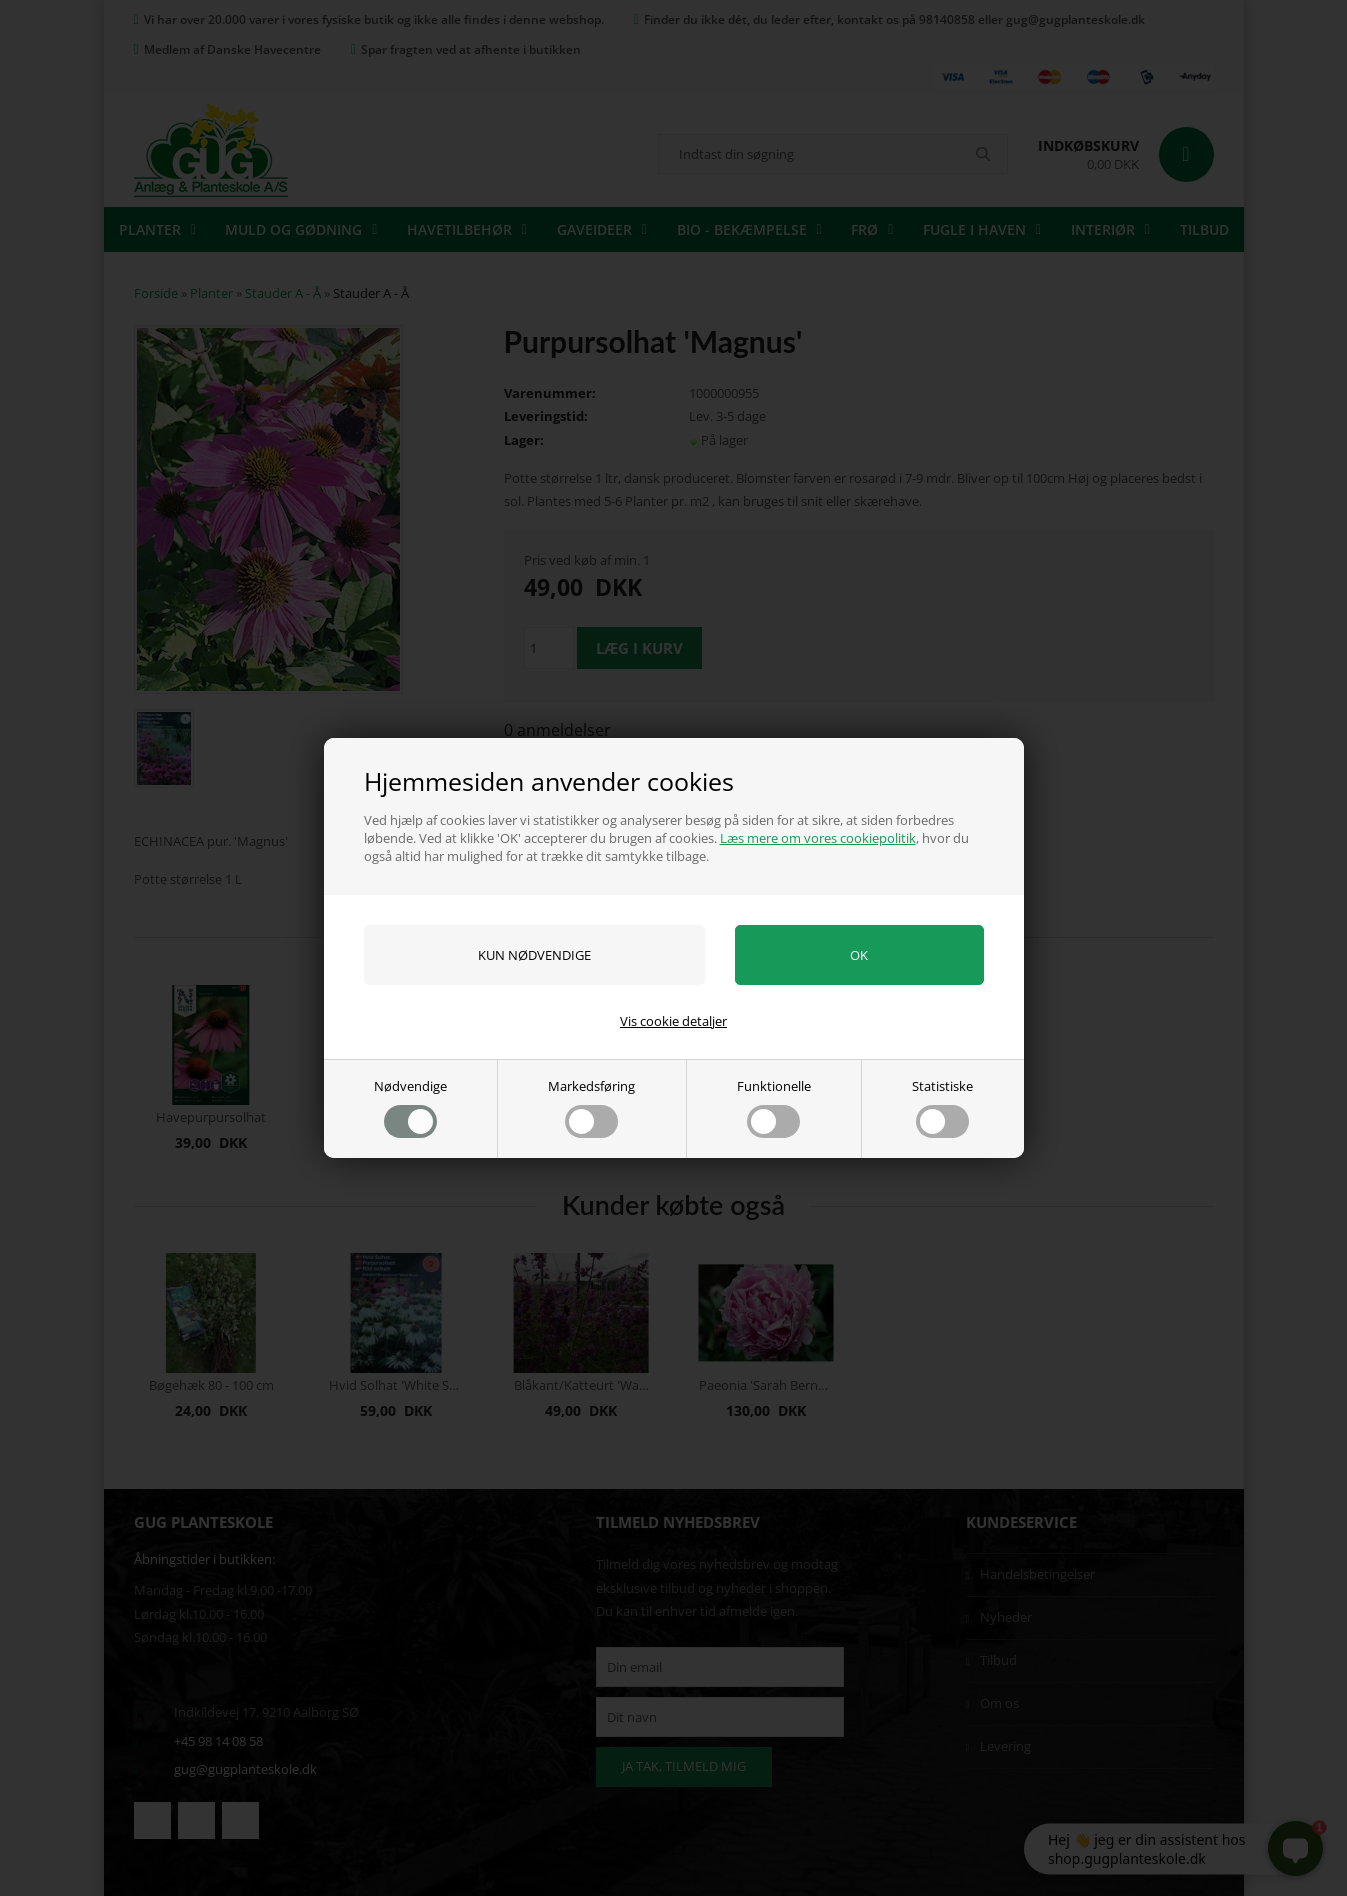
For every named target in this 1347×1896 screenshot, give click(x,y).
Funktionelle (774, 1107)
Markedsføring (591, 1107)
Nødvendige (410, 1107)
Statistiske (942, 1107)
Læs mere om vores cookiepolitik (818, 838)
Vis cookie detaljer (673, 1021)
